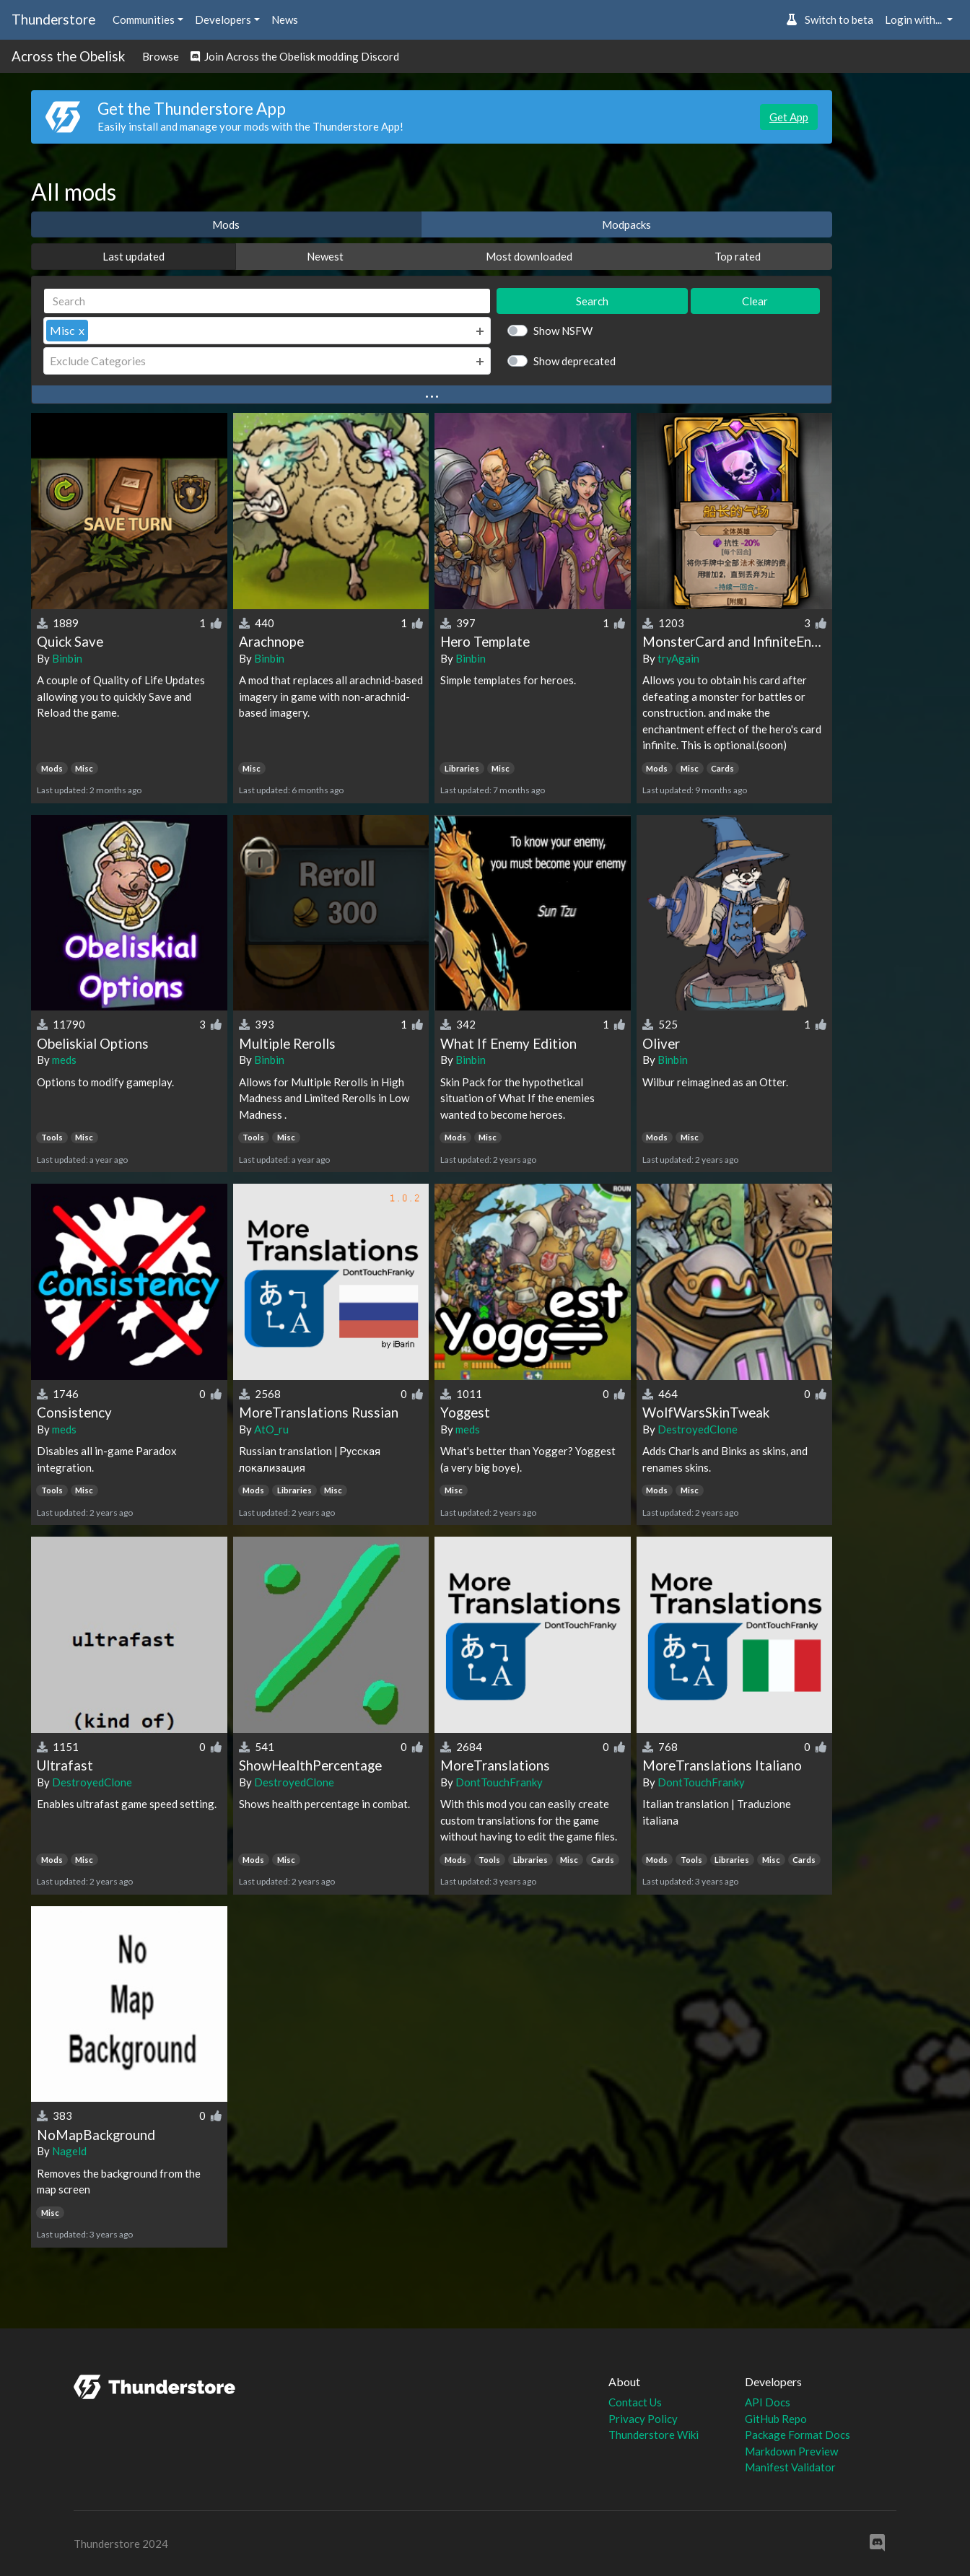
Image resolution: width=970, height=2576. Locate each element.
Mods (226, 224)
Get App (788, 116)
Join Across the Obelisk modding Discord (295, 56)
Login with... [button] (914, 19)
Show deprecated (574, 360)
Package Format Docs (797, 2434)
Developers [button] (223, 19)
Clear (755, 300)
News (284, 19)
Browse (160, 56)
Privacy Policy (643, 2418)
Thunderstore (53, 19)
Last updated (133, 256)
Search (592, 300)
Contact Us (635, 2402)
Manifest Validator (790, 2467)
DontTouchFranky (499, 1782)
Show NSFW (563, 330)
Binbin (67, 658)
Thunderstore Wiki (653, 2434)
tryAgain (678, 658)
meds (64, 1059)
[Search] (267, 301)
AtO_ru (271, 1429)
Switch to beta (829, 19)
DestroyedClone (697, 1429)
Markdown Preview (791, 2451)
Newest (325, 256)
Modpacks (626, 224)
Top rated (738, 256)
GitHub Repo (776, 2418)
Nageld (69, 2150)
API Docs (767, 2402)
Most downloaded (529, 256)
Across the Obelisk (68, 56)
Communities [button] (144, 19)
